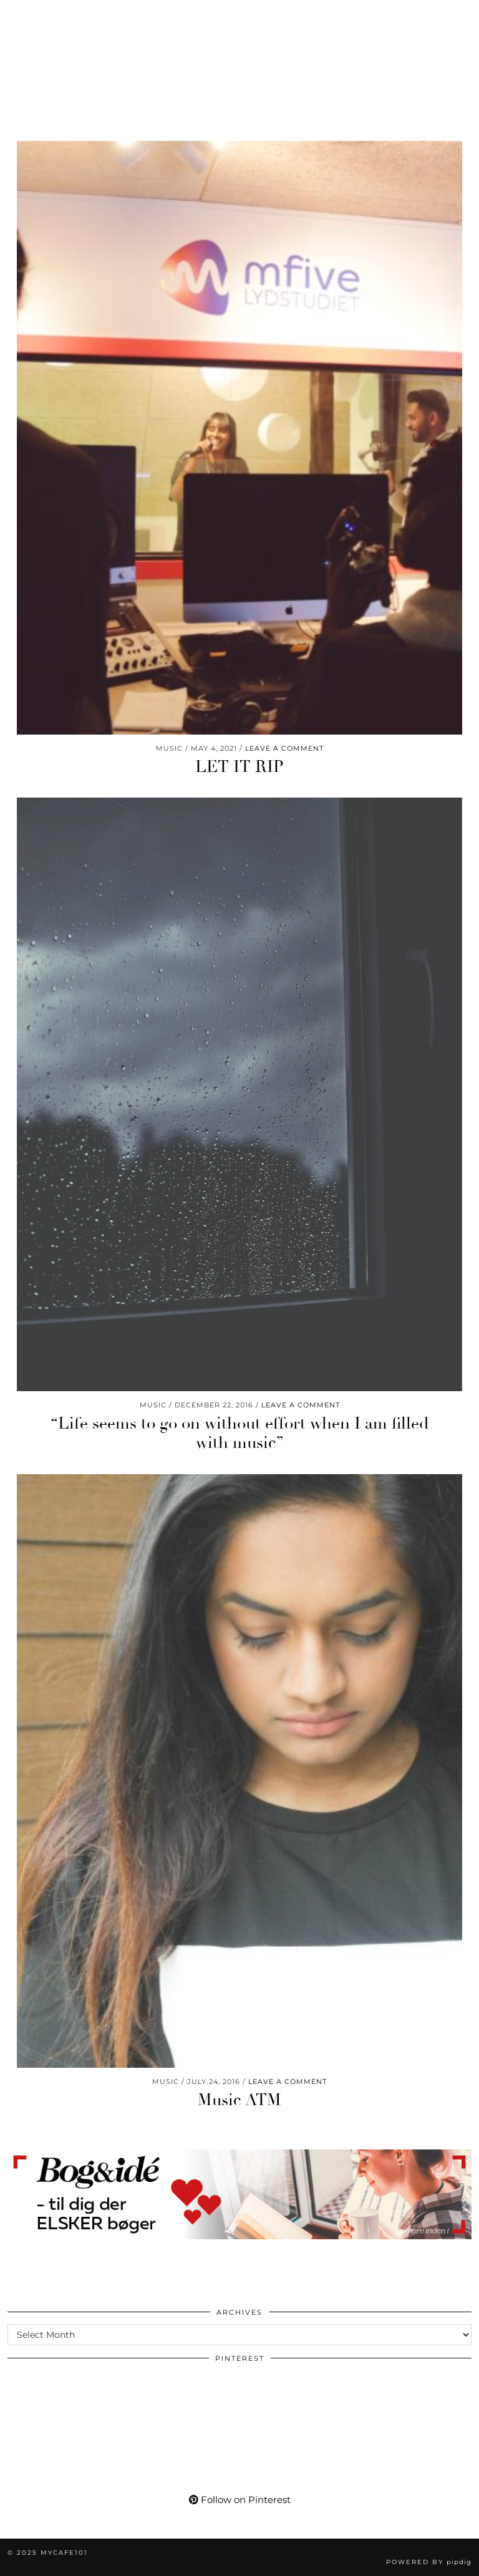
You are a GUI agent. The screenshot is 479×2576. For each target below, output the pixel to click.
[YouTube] (59, 15)
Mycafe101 (239, 53)
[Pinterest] (36, 15)
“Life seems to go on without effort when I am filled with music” (239, 1433)
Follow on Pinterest (240, 2500)
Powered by (429, 2562)
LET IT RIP (239, 767)
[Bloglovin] (103, 15)
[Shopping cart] (147, 15)
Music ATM (239, 2100)
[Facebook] (81, 15)
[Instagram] (15, 15)
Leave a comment (284, 748)
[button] (462, 16)
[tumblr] (123, 15)
